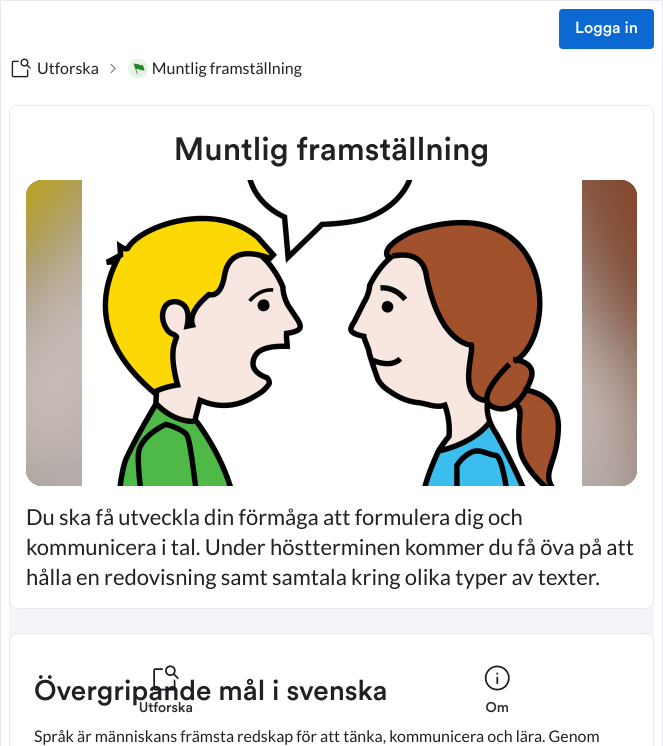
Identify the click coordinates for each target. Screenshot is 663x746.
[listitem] (166, 702)
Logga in (606, 29)
